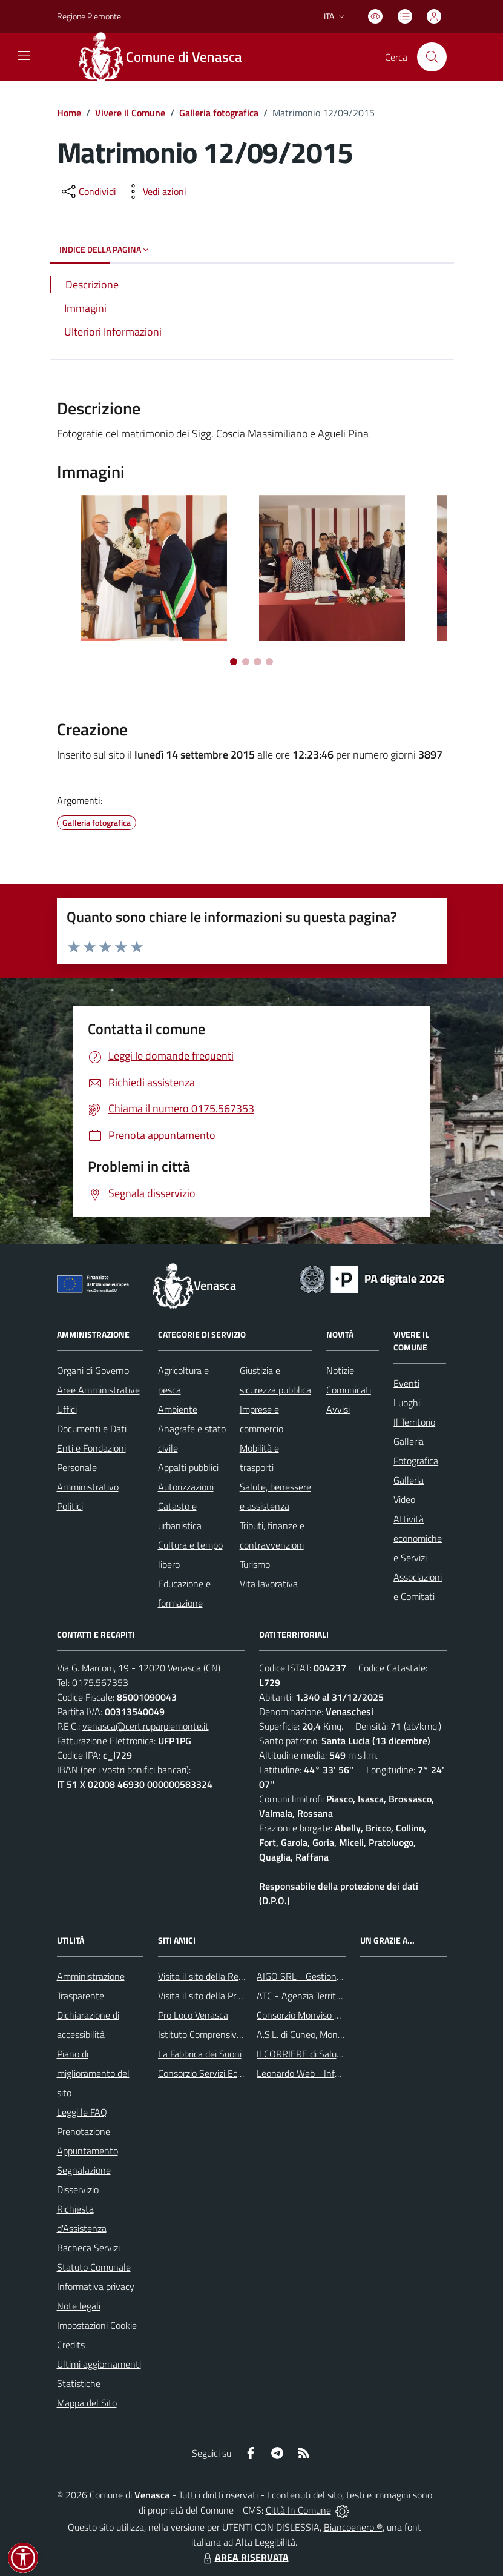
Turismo (255, 1564)
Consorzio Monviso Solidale (311, 2015)
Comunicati (348, 1390)
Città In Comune (298, 2510)
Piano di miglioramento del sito (93, 2073)
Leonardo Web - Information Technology (338, 2073)
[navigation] (24, 55)
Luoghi (406, 1402)
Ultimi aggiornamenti (99, 2364)
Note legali (78, 2306)
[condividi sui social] (88, 191)
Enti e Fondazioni (91, 1448)
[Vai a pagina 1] (233, 661)
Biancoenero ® (353, 2527)
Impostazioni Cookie (97, 2325)
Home (69, 112)
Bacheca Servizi (88, 2247)
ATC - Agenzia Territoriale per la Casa (330, 1995)
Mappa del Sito (87, 2402)
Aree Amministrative (98, 1390)
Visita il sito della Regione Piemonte (229, 1976)
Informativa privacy (95, 2286)
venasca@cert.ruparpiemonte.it (145, 1726)
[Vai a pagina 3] (257, 661)
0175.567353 (100, 1682)
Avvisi (338, 1409)
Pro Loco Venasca (193, 2015)
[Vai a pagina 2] (245, 661)
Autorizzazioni (186, 1486)
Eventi (406, 1383)
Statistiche (78, 2383)
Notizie (340, 1370)
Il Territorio (414, 1422)
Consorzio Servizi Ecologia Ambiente (230, 2073)
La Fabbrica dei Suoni (200, 2054)
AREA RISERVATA (244, 2557)
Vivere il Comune (130, 112)
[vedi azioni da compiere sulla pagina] (155, 191)
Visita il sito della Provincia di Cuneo (229, 1995)
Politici (70, 1506)
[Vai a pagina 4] (269, 661)
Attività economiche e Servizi (417, 1538)
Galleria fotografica (218, 112)
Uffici (67, 1409)
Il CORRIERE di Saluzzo (303, 2054)
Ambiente (177, 1409)
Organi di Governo (93, 1370)
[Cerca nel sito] (431, 56)
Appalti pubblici (188, 1467)
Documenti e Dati (92, 1428)
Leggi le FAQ (82, 2112)
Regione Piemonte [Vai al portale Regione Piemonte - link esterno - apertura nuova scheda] (89, 16)
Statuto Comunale (94, 2267)
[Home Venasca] (166, 57)
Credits (71, 2344)
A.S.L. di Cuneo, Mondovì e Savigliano (331, 2034)
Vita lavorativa (269, 1583)
